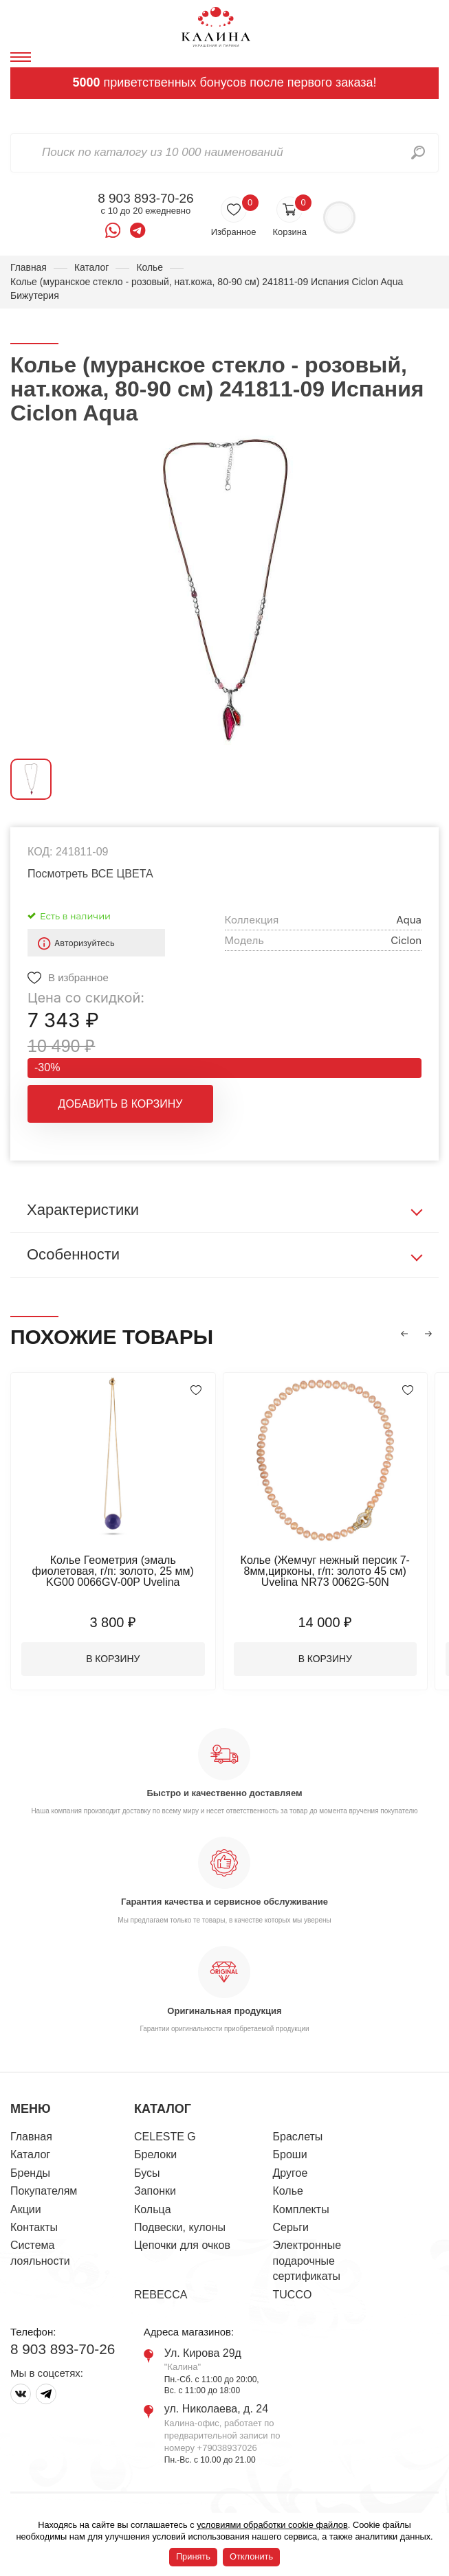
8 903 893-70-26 (145, 198)
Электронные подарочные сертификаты (307, 2261)
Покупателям (43, 2191)
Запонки (155, 2191)
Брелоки (155, 2155)
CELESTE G (165, 2137)
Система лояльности (40, 2253)
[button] (404, 1333)
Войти (339, 217)
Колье (150, 267)
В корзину (114, 1659)
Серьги (291, 2228)
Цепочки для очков (182, 2246)
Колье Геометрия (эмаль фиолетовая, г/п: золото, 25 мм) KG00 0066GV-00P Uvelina (113, 1571)
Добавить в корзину (120, 1104)
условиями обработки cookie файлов (272, 2525)
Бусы (147, 2173)
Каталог (91, 267)
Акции (25, 2209)
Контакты (34, 2228)
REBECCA (160, 2294)
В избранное (78, 977)
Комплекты (301, 2209)
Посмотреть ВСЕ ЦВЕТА (90, 874)
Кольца (152, 2209)
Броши (290, 2155)
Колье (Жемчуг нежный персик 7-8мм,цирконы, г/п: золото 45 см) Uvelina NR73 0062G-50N (326, 1571)
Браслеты (298, 2137)
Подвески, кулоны (180, 2228)
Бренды (30, 2173)
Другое (290, 2173)
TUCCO (292, 2294)
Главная (28, 267)
